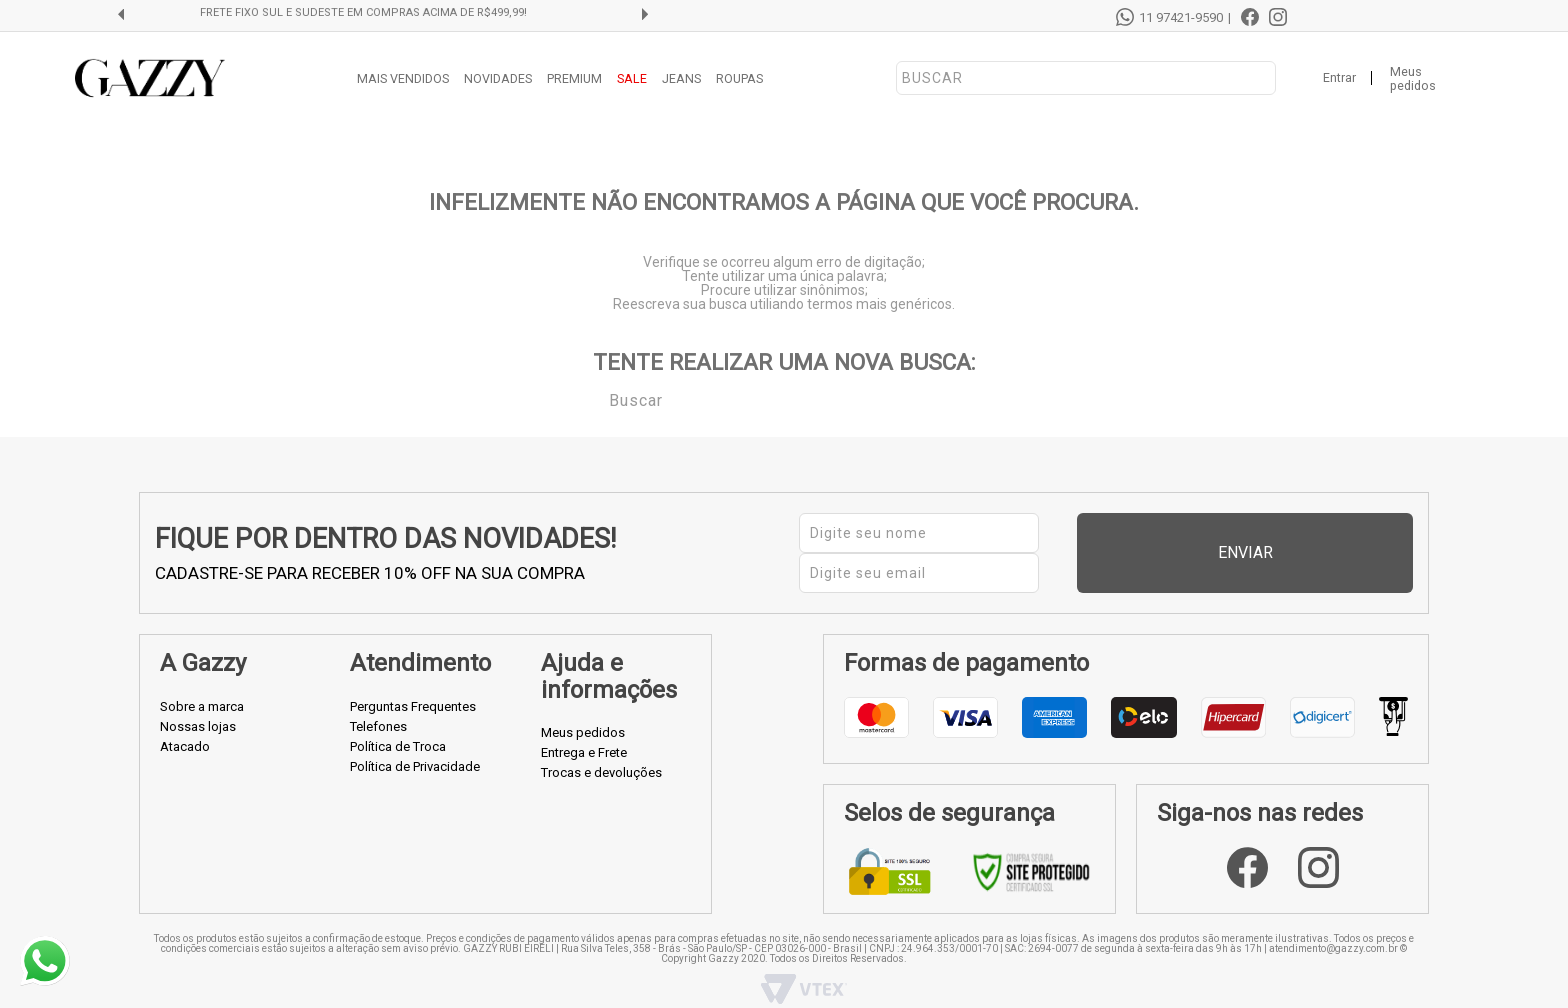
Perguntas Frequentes (413, 682)
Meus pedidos (1413, 79)
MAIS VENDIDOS (403, 78)
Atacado (185, 722)
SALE (632, 78)
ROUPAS (739, 78)
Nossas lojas (198, 702)
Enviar (1349, 541)
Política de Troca (398, 722)
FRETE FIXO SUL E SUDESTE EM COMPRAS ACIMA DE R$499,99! (389, 13)
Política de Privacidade (415, 742)
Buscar (595, 399)
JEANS (681, 78)
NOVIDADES (498, 78)
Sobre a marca (202, 682)
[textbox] (1086, 78)
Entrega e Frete (584, 729)
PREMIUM (574, 78)
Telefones (378, 702)
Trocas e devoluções (601, 749)
